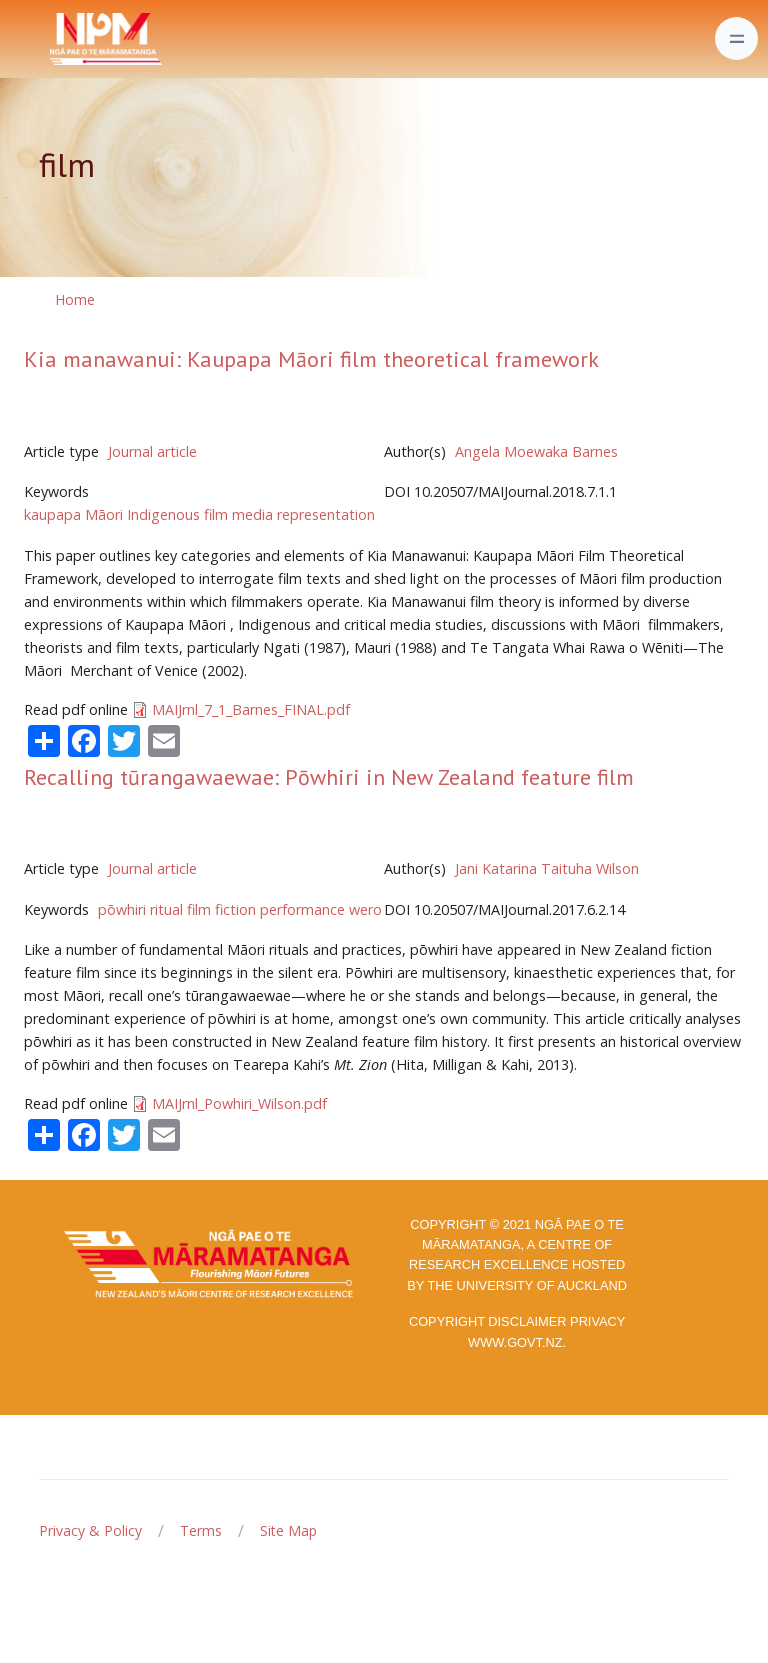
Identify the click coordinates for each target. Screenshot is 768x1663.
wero (365, 909)
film (216, 514)
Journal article (152, 451)
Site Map (288, 1530)
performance (302, 909)
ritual (166, 909)
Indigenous (163, 514)
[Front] (56, 39)
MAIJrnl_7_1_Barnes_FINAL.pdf (251, 709)
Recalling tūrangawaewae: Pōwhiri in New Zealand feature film (329, 777)
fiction (235, 909)
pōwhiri (122, 909)
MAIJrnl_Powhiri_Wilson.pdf (239, 1103)
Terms (201, 1530)
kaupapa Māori (73, 514)
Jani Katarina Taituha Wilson (547, 868)
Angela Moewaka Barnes (536, 451)
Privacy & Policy (90, 1530)
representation (326, 514)
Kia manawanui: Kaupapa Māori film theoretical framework (311, 359)
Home (75, 299)
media (252, 514)
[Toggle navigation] (736, 38)
